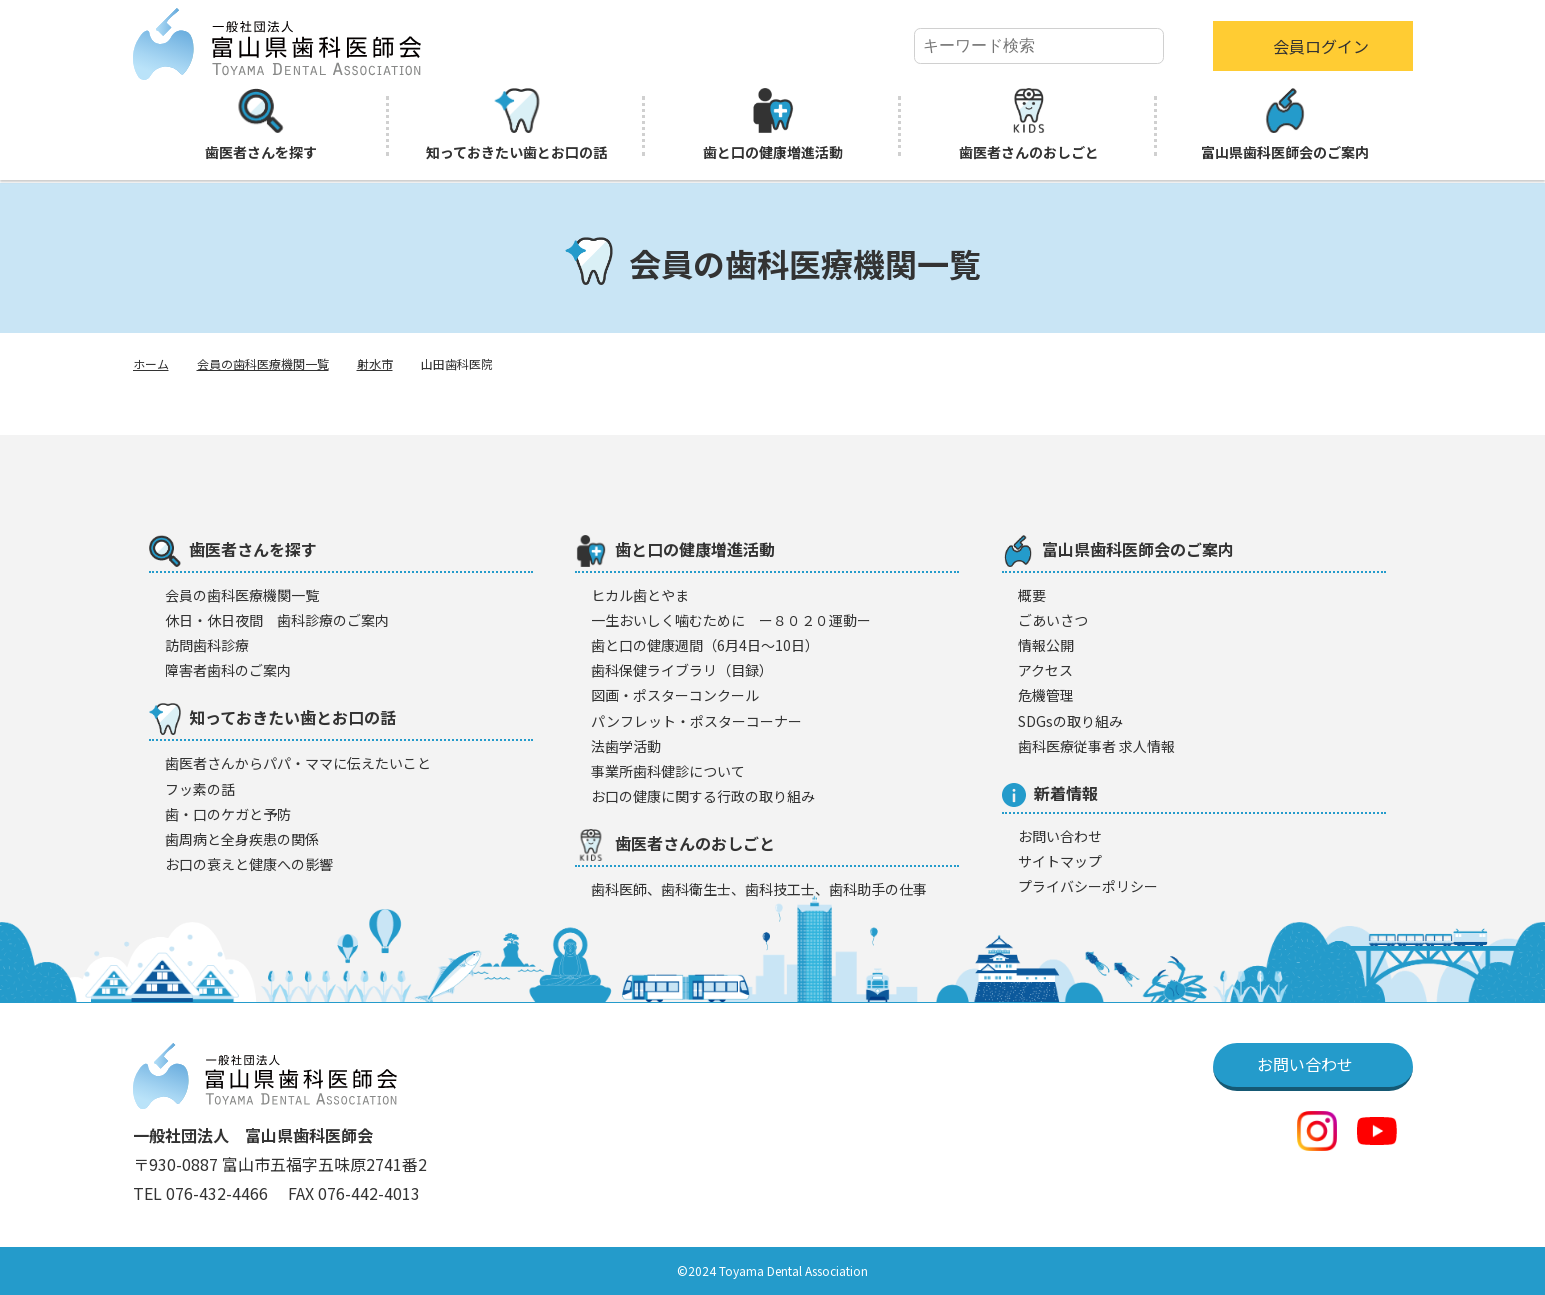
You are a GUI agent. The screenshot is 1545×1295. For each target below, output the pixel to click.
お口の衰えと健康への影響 (249, 864)
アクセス (1045, 670)
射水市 (375, 363)
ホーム (151, 363)
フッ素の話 (200, 789)
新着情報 (1050, 794)
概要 (1032, 595)
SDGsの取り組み (1070, 721)
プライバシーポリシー (1088, 886)
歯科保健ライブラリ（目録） (682, 670)
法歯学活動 (626, 746)
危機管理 (1046, 695)
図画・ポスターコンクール (675, 695)
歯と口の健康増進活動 (773, 125)
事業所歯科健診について (668, 771)
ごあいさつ (1053, 620)
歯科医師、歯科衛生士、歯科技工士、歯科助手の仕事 (759, 889)
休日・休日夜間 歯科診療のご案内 (277, 620)
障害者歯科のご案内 (228, 670)
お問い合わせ (1060, 836)
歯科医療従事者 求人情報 (1096, 746)
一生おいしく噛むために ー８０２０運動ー (731, 620)
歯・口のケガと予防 (228, 814)
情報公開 (1046, 645)
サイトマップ (1060, 861)
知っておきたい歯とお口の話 (516, 125)
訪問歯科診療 (207, 645)
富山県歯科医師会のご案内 (1285, 125)
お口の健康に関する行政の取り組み (703, 796)
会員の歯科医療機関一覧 (263, 363)
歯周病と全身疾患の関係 (242, 839)
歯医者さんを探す (261, 125)
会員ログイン (1321, 46)
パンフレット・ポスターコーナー (696, 721)
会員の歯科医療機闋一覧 (242, 595)
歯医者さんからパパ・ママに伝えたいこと (298, 763)
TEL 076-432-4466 (202, 1193)
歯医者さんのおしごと (1029, 125)
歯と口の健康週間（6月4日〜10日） (705, 645)
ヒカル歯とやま (640, 595)
